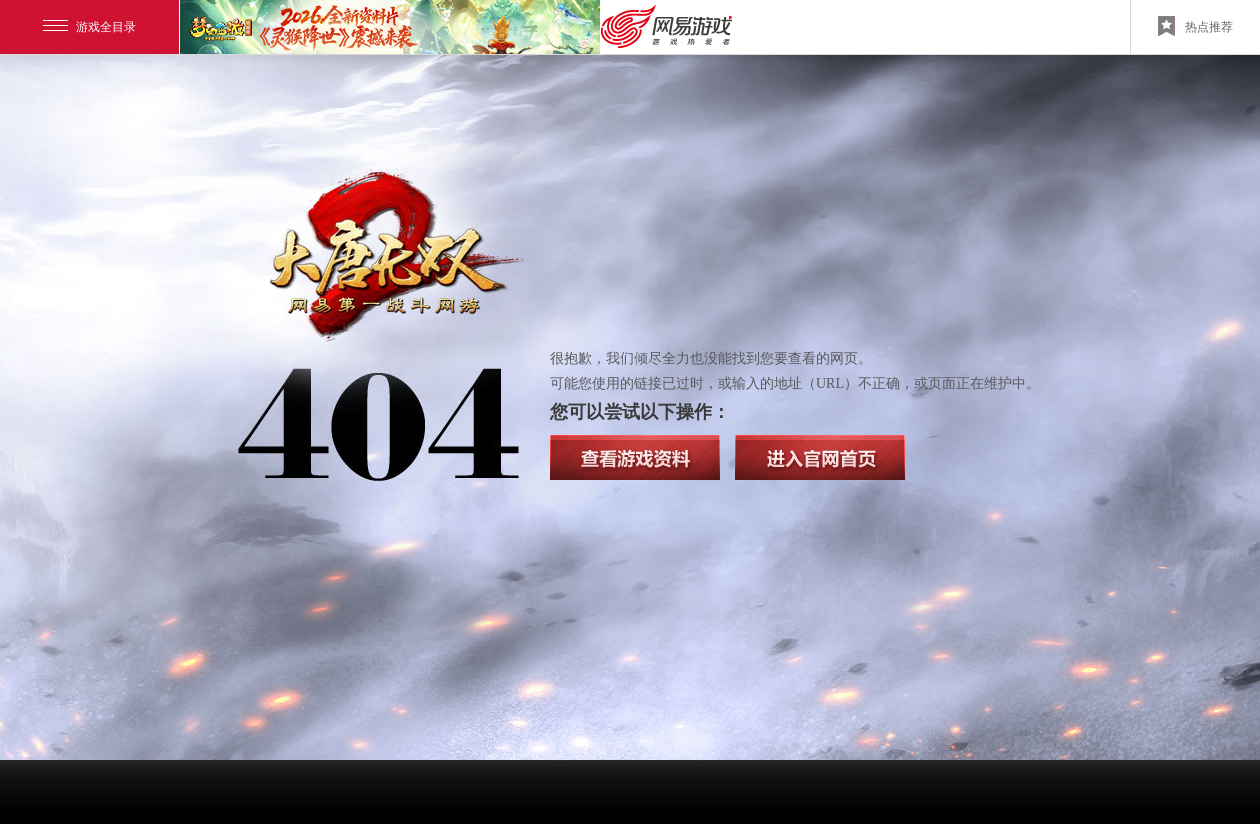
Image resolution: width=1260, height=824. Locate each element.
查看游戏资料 (635, 457)
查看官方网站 (820, 457)
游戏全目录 (89, 27)
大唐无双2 (390, 260)
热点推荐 (1195, 26)
